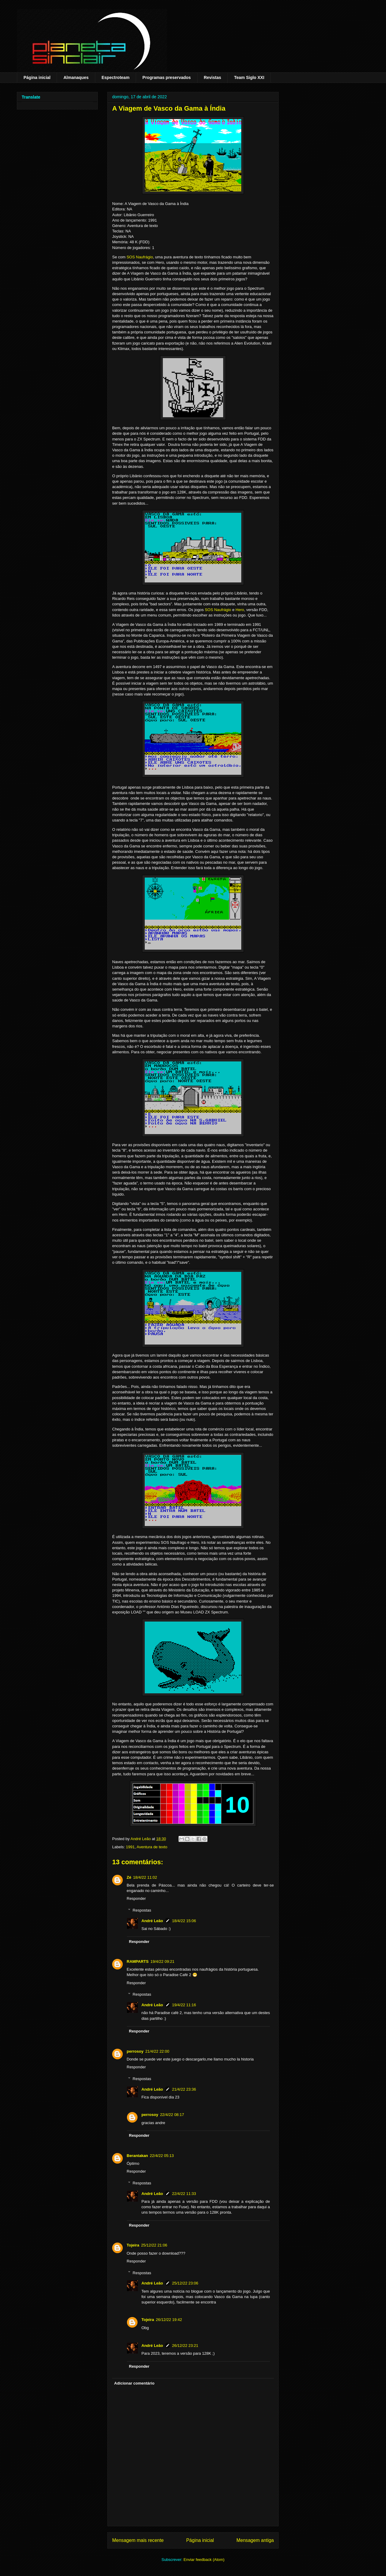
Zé (129, 1877)
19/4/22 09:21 (162, 1961)
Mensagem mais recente (138, 2540)
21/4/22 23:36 (184, 2089)
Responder (136, 1898)
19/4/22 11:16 (184, 2005)
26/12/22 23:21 (185, 2345)
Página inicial (37, 77)
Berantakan (137, 2155)
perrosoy (135, 2051)
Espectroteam (116, 77)
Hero (240, 609)
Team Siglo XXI (249, 77)
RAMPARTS (138, 1961)
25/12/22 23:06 (185, 2283)
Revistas (212, 77)
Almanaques (75, 77)
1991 (130, 1847)
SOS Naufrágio (140, 257)
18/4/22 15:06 (184, 1921)
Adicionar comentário (134, 2383)
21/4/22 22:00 (157, 2051)
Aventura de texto (152, 1847)
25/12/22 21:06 (154, 2245)
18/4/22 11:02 (145, 1877)
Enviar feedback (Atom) (204, 2559)
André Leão (152, 1921)
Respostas (142, 1910)
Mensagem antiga (255, 2540)
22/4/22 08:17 (172, 2114)
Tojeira (133, 2245)
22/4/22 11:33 (184, 2193)
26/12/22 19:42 (169, 2319)
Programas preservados (166, 77)
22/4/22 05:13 (162, 2155)
